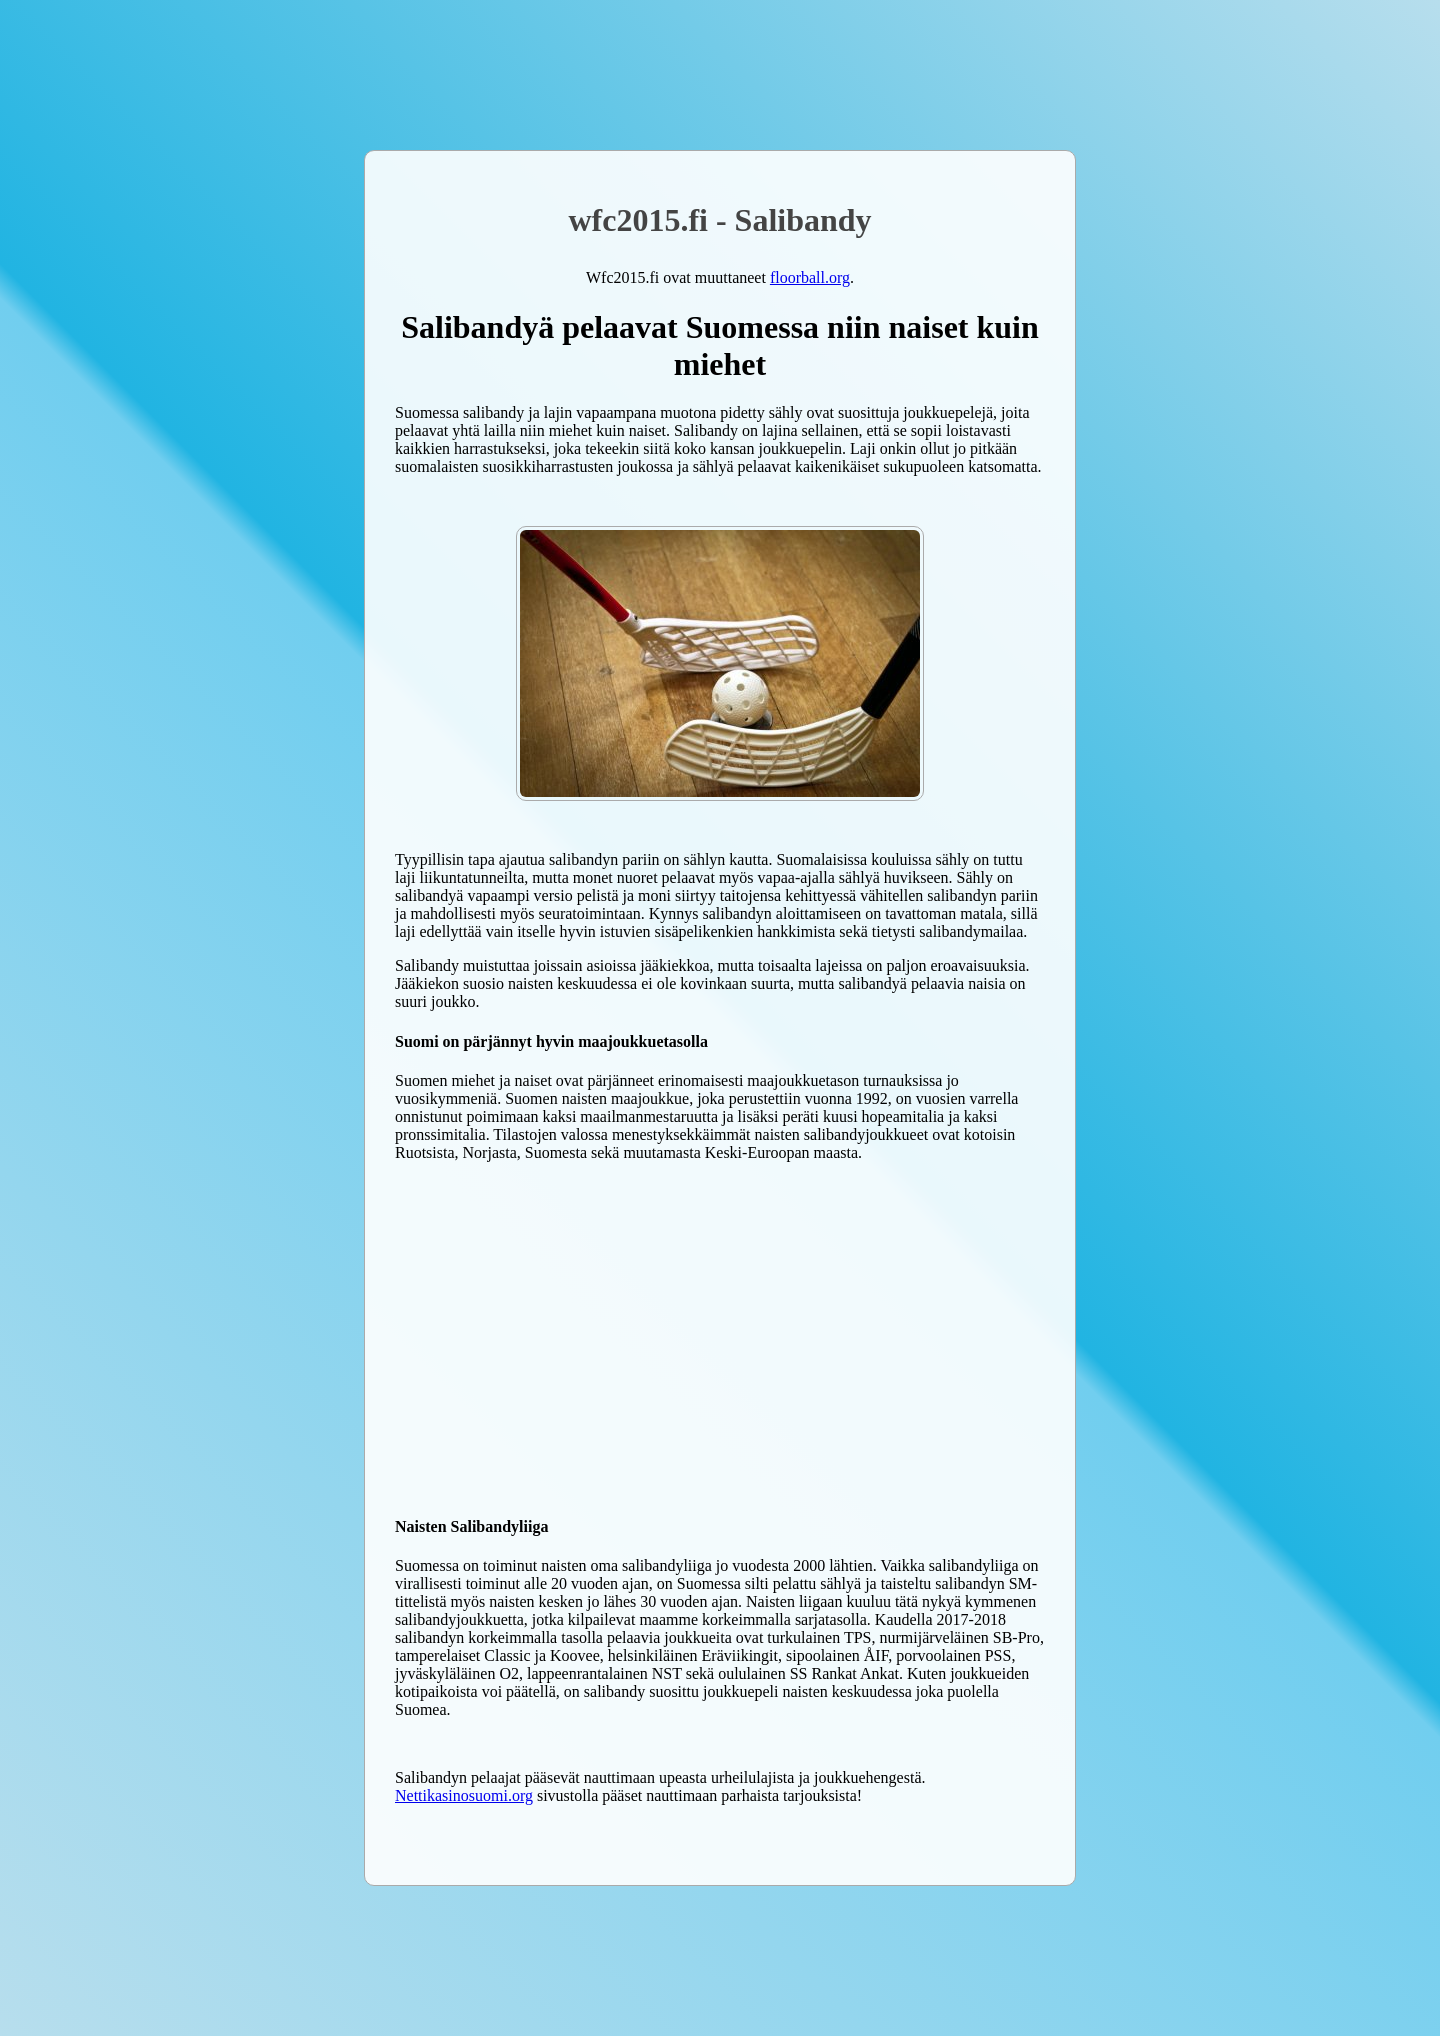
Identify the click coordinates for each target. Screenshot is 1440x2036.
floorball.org (810, 277)
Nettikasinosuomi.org (464, 1795)
